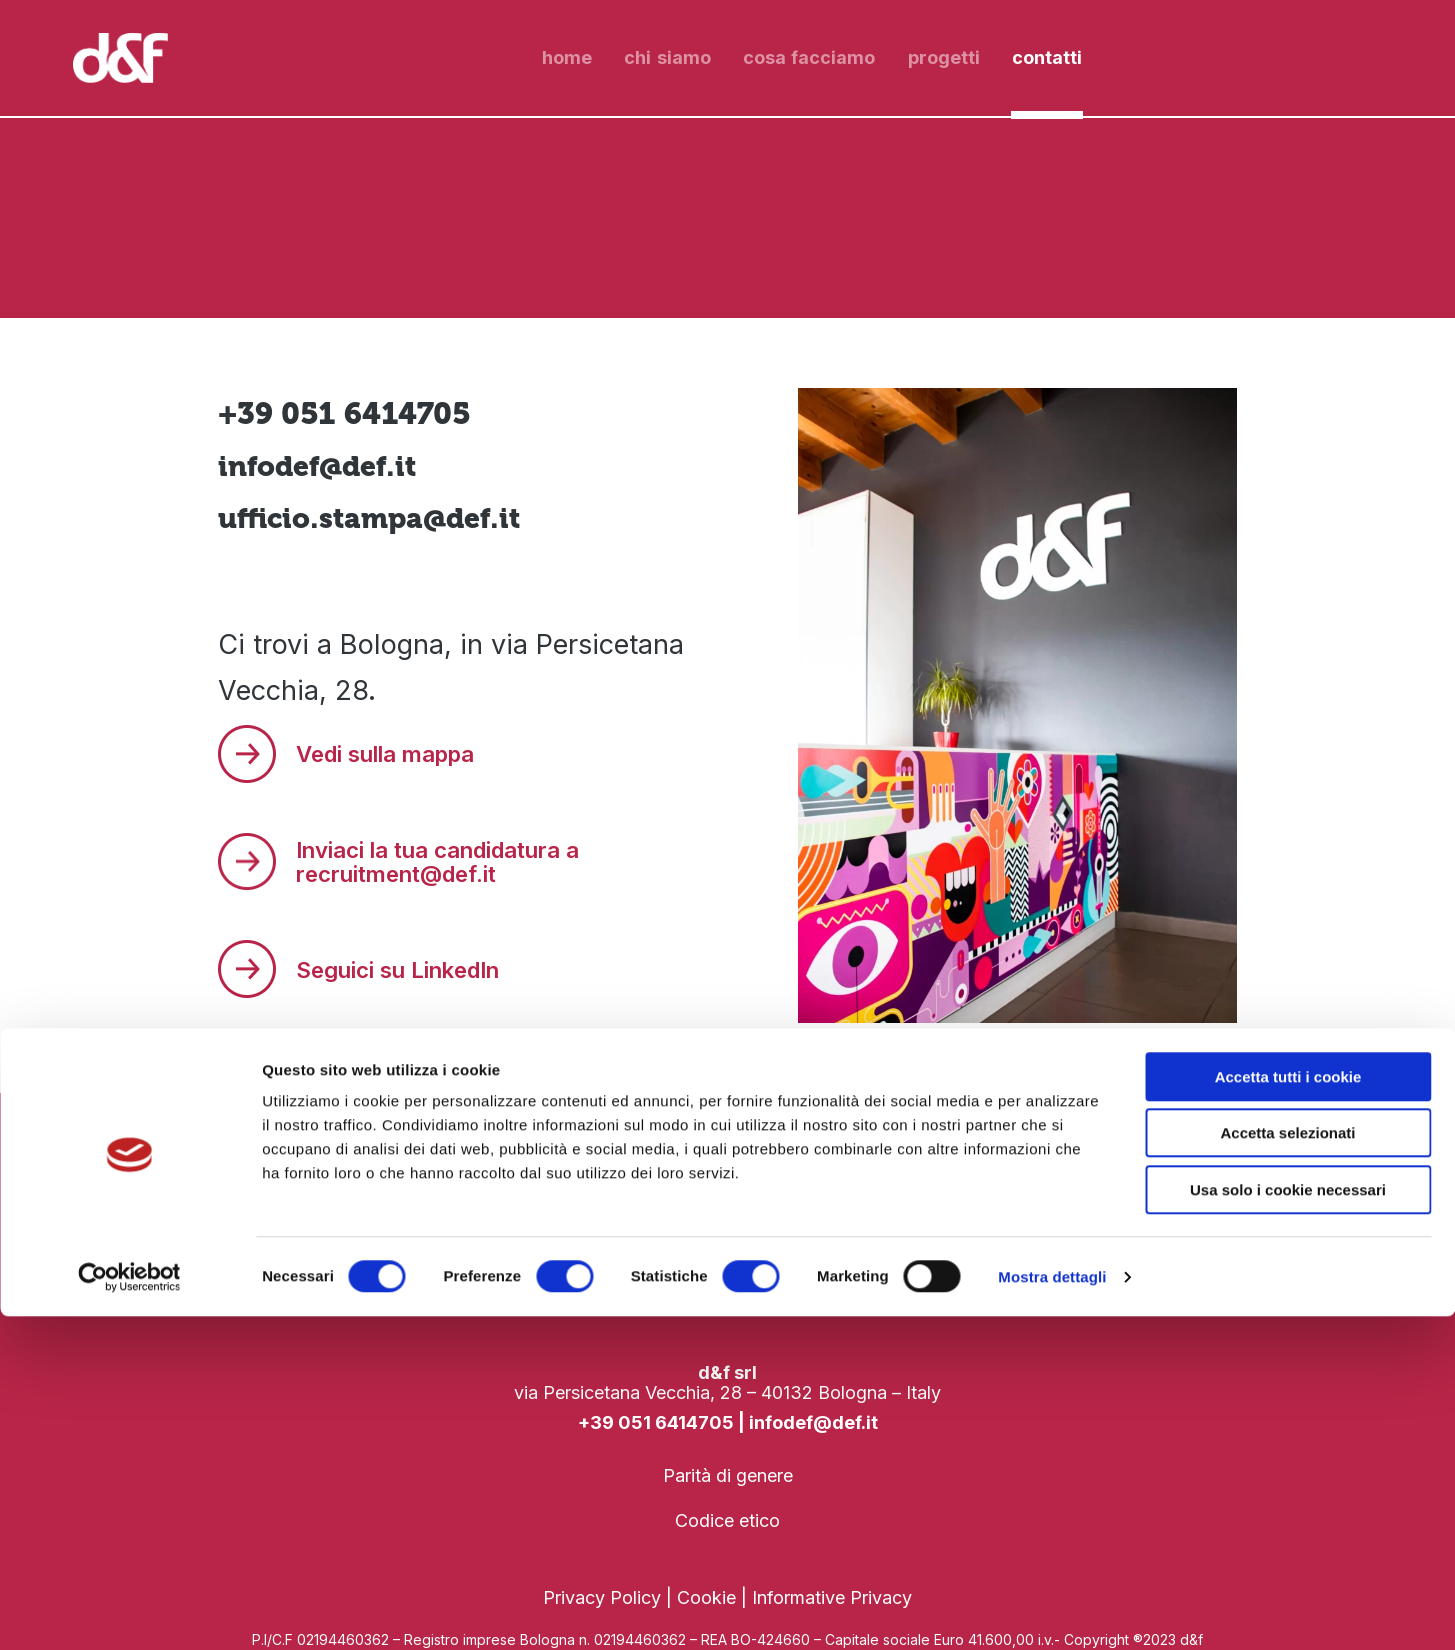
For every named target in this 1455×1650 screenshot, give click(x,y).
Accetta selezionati (1287, 1467)
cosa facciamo (809, 57)
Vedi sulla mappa (395, 755)
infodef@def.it (324, 465)
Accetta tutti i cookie (1288, 1410)
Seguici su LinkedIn (408, 965)
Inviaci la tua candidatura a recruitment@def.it (448, 860)
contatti (1047, 57)
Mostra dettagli (1052, 1610)
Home (567, 57)
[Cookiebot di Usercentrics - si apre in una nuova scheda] (129, 1611)
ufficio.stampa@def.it (379, 517)
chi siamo (667, 57)
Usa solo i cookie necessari (1288, 1523)
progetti (944, 57)
